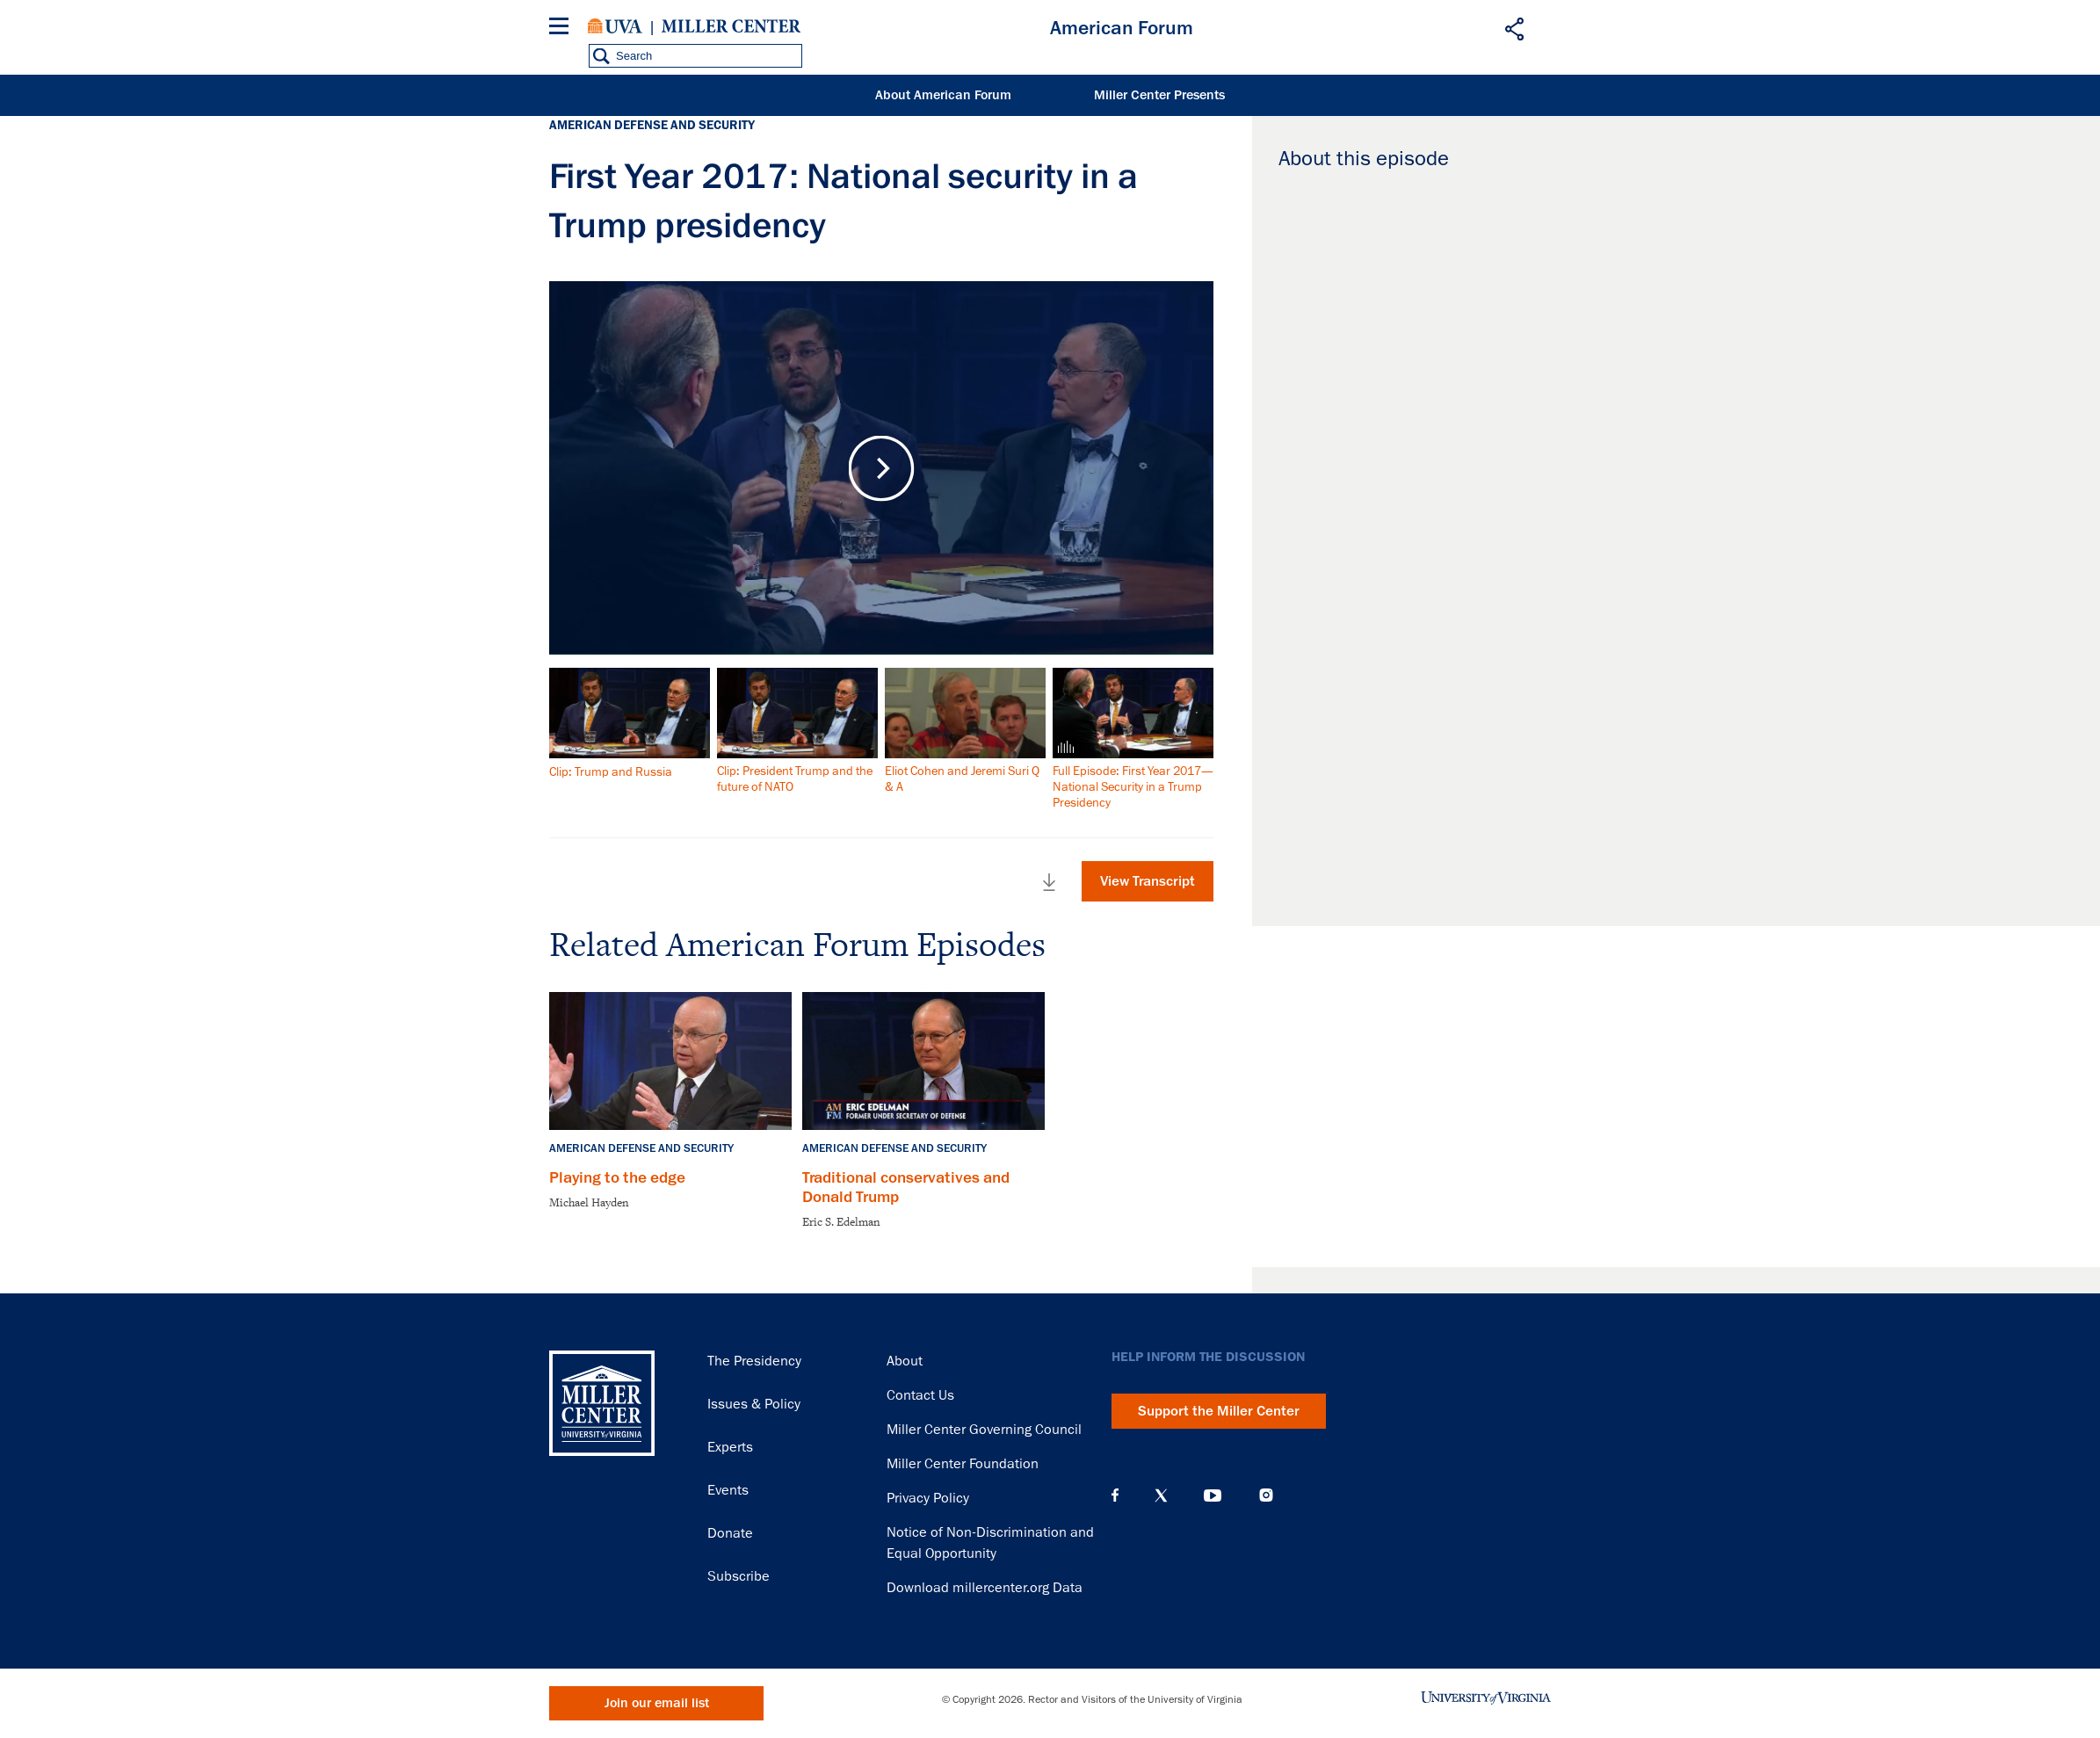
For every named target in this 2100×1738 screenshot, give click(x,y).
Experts (730, 1447)
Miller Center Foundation (963, 1464)
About (905, 1361)
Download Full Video (1049, 882)
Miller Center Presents (1159, 95)
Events (728, 1490)
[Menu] (562, 29)
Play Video (882, 468)
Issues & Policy (753, 1404)
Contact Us (920, 1395)
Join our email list (657, 1703)
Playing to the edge (617, 1177)
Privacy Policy (928, 1498)
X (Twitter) (1161, 1495)
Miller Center (731, 26)
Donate (730, 1533)
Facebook (1115, 1495)
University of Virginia (615, 26)
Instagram (1266, 1495)
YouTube (1212, 1495)
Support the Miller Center (1219, 1411)
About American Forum (943, 95)
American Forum (1121, 28)
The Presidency (754, 1361)
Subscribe (738, 1576)
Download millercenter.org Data (985, 1588)
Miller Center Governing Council (984, 1429)
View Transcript (1147, 881)
